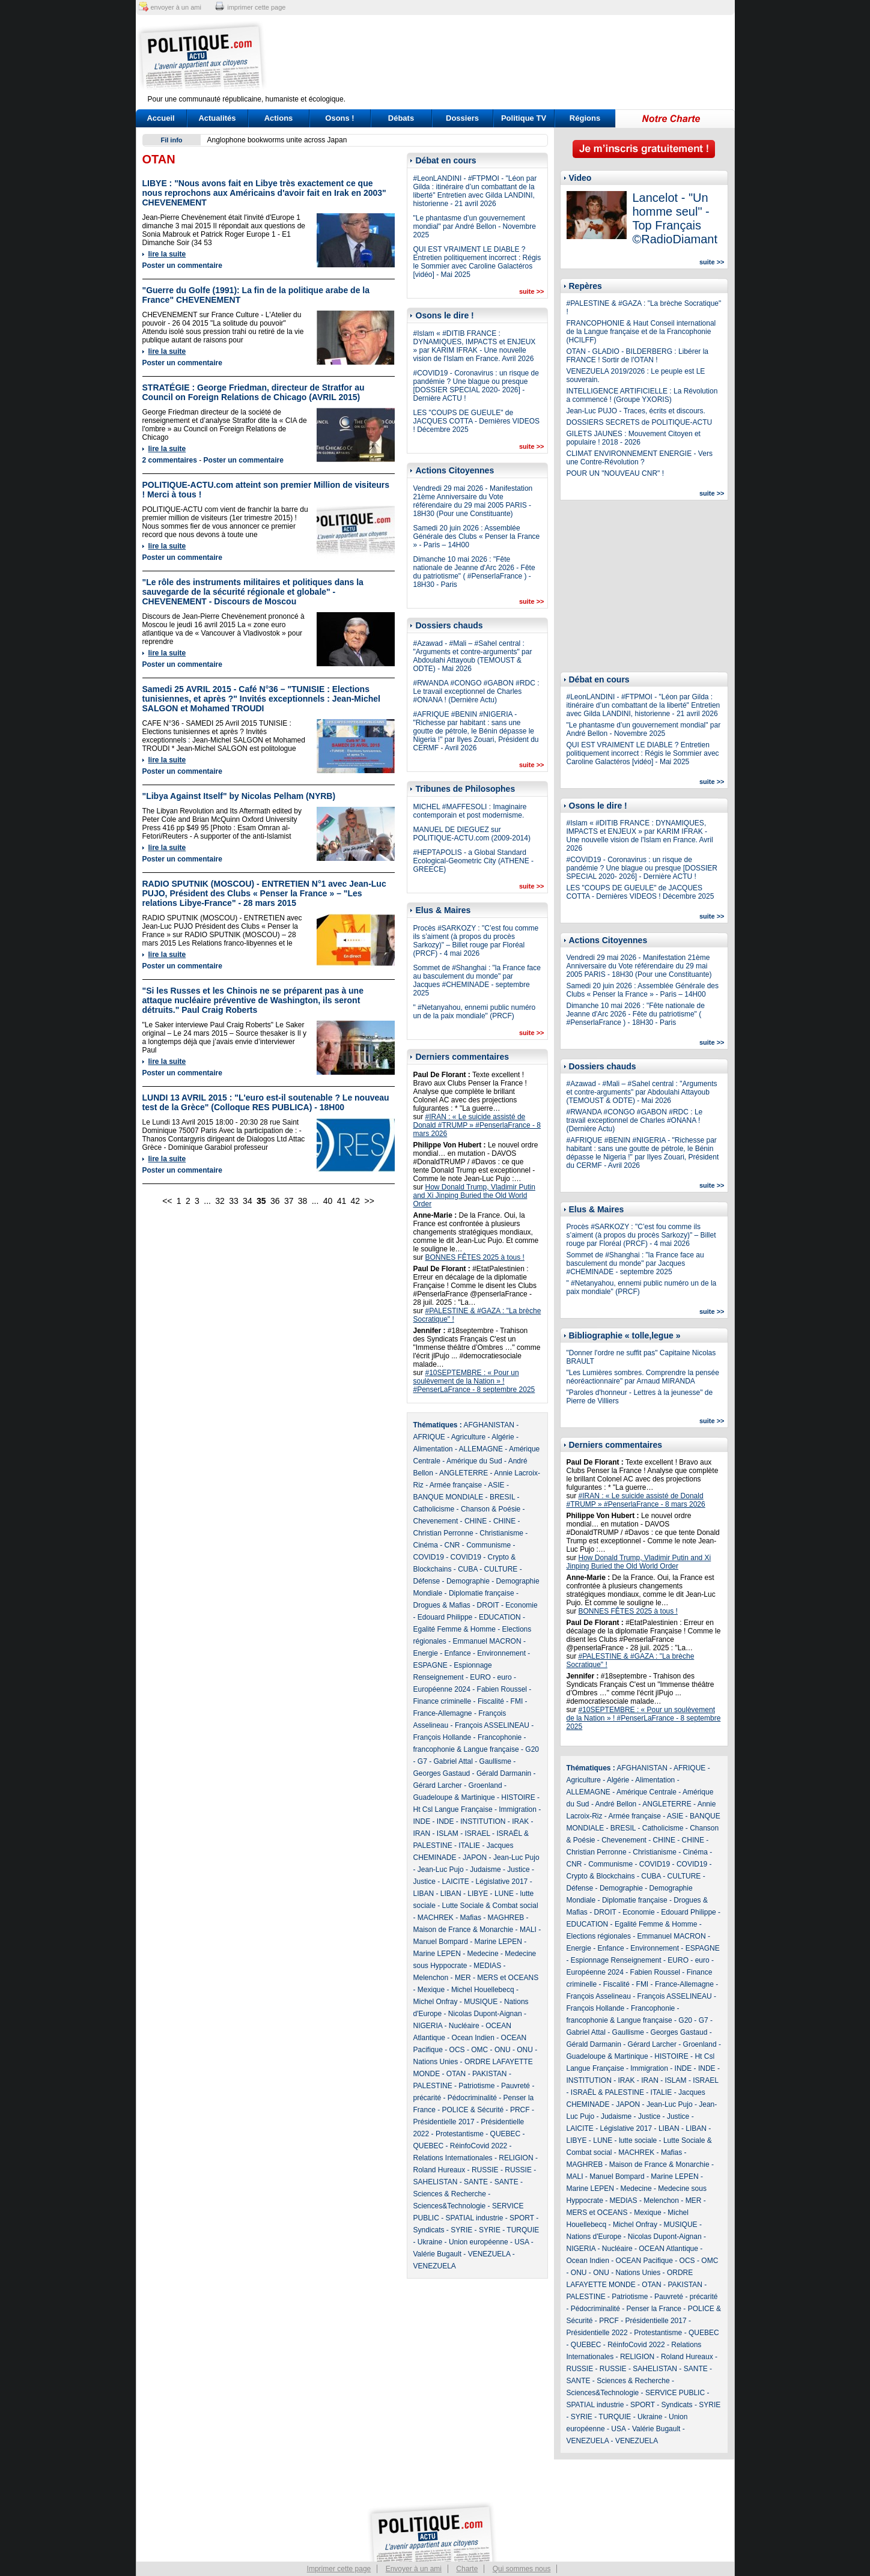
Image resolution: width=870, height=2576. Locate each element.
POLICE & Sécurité (473, 2110)
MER (463, 1977)
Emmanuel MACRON (487, 1641)
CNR (452, 1545)
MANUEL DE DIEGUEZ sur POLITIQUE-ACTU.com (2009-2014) (472, 833)
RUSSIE (485, 2170)
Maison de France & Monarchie (463, 1929)
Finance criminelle (442, 1701)
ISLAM (447, 1833)
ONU (502, 2050)
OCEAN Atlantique (668, 2248)
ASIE (496, 1485)
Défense (426, 1581)
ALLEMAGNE (481, 1449)
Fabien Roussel (502, 1689)
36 (275, 1201)
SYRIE (461, 2230)
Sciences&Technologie (449, 2206)
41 (342, 1201)
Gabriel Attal (453, 1761)
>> (369, 1201)
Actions (278, 118)
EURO (480, 1677)
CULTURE (501, 1569)
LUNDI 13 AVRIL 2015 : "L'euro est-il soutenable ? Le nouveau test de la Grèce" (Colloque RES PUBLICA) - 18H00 (265, 1102)
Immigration (518, 1809)
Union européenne (478, 2242)
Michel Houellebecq (482, 1989)
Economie (521, 1605)
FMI (517, 1701)
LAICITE (455, 1881)
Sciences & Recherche (449, 2194)
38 (303, 1201)
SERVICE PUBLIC (675, 2393)
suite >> (531, 291)
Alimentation (433, 1449)
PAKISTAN (489, 2074)
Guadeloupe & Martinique (454, 1797)
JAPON (475, 1857)
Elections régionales (599, 1936)
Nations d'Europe (594, 2236)
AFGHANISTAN (489, 1425)
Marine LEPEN (498, 1941)
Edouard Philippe (445, 1617)
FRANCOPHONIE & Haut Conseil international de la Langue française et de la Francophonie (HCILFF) (641, 331)
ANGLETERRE (463, 1473)
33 (234, 1201)
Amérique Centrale (646, 1792)
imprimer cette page (256, 7)
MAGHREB (506, 1917)
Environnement (501, 1653)
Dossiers (462, 118)
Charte (467, 2569)
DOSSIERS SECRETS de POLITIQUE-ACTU (640, 422)
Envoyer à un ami (414, 2569)
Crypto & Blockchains (601, 1876)
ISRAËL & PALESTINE (607, 2092)
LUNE (504, 1893)
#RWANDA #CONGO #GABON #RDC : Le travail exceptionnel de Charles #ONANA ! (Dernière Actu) (476, 691)
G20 (532, 1749)
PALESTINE (432, 2086)
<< (167, 1201)
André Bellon (616, 1804)
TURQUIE (522, 2230)
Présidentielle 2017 (444, 2122)
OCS (457, 2050)
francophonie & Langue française (466, 1749)
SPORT (522, 2218)
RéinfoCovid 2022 (478, 2146)
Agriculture (468, 1437)
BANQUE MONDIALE (448, 1497)
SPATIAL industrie (474, 2218)
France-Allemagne (442, 1713)
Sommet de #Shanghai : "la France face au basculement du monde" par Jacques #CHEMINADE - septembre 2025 (477, 980)
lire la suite (167, 254)
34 (247, 1201)
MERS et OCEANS (507, 1977)
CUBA (468, 1569)
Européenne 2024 (441, 1689)
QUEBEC (505, 2134)
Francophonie (500, 1737)
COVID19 (428, 1557)
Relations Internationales (453, 2158)
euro (504, 1677)
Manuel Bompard (440, 1941)
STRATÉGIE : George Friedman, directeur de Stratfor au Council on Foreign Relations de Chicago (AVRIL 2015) (253, 392)
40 (328, 1201)
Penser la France (654, 2308)
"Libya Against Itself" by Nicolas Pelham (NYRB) (239, 796)
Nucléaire (464, 2026)
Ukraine (430, 2242)
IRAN (422, 1833)
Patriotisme (476, 2086)
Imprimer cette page (339, 2569)
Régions (585, 118)
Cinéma (425, 1545)
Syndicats (429, 2230)
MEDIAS (487, 1965)
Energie (425, 1653)
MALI (528, 1929)
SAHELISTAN (435, 2182)
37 (289, 1201)
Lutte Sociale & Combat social (490, 1905)
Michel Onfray (435, 2001)
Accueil (160, 118)
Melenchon (431, 1977)
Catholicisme (434, 1509)
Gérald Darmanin (503, 1773)
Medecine (483, 1953)
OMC (479, 2050)
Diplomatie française (481, 1593)
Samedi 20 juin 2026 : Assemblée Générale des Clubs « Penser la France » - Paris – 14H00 (476, 536)
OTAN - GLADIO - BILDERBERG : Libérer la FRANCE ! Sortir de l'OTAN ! (638, 355)
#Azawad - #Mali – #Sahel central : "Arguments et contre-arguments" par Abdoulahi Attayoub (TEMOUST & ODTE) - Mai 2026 (472, 656)
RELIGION (516, 2158)
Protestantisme (460, 2134)
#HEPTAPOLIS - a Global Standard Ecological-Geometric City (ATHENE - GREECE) (473, 860)
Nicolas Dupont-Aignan (485, 2013)
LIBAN (423, 1893)
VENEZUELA (489, 2254)
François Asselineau (599, 1996)
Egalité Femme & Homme (454, 1629)
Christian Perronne (443, 1533)
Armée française (456, 1485)
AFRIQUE (429, 1437)
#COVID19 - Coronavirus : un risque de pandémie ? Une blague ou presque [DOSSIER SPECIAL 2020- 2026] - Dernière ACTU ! (476, 385)
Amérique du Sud (474, 1461)
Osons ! (339, 118)
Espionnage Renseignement (616, 1960)
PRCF (520, 2110)
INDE (422, 1821)
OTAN (456, 2074)
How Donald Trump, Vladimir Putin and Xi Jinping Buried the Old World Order (474, 1195)
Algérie (502, 1437)
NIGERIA (428, 2026)
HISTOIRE (518, 1797)
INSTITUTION (482, 1821)
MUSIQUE (480, 2001)
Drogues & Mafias (441, 1605)
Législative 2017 (502, 1881)
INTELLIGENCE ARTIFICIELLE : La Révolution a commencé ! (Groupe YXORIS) (642, 395)
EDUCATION (500, 1617)
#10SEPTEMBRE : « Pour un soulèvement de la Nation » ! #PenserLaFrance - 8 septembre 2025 (474, 1381)
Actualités (217, 118)
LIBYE (477, 1893)
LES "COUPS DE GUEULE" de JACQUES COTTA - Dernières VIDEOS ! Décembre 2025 (476, 421)
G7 (422, 1761)
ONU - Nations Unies (626, 2272)
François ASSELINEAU (492, 1725)
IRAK (520, 1821)
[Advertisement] (510, 57)
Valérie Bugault (437, 2254)
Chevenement (435, 1521)
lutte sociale (638, 2140)
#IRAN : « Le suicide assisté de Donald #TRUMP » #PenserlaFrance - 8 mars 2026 (477, 1125)
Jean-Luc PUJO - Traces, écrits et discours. (636, 411)
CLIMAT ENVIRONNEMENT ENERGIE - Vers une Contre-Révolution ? (640, 457)
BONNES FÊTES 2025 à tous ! (475, 1257)
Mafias (470, 1917)
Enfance (458, 1653)
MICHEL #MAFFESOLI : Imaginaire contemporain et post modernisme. (470, 811)
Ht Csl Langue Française (453, 1809)
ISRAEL (477, 1833)
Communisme (488, 1545)
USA (521, 2242)
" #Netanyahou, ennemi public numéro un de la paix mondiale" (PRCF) (474, 1011)
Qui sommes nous (522, 2569)
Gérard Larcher (437, 1785)
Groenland (485, 1785)
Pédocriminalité (472, 2098)
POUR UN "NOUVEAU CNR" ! (616, 473)
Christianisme (501, 1533)
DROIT (488, 1605)
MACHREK (436, 1917)
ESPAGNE (430, 1665)
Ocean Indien (473, 2038)
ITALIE (469, 1845)
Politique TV (523, 118)
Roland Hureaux (439, 2170)
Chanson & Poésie (490, 1509)
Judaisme (485, 1869)
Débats (401, 118)
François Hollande (442, 1737)
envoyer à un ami (176, 7)
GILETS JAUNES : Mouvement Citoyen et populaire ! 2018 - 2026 (634, 438)
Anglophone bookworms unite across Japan (277, 140)
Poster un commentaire (182, 265)
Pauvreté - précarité (685, 2296)
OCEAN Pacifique (644, 2260)
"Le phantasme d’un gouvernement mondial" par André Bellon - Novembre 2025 (474, 226)
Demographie (468, 1581)
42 (355, 1201)
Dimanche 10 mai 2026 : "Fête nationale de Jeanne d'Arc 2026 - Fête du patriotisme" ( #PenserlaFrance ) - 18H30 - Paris (474, 572)
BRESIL (502, 1497)
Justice (518, 1869)
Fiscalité (491, 1701)
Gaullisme (495, 1761)
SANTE (476, 2182)
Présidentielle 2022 (597, 2332)
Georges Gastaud (441, 1773)
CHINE (475, 1521)
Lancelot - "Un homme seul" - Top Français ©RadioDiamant (675, 218)
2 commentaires (169, 460)
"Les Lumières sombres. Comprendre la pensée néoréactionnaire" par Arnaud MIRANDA (643, 1376)
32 (220, 1201)
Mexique (431, 1989)
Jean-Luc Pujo (516, 1857)
